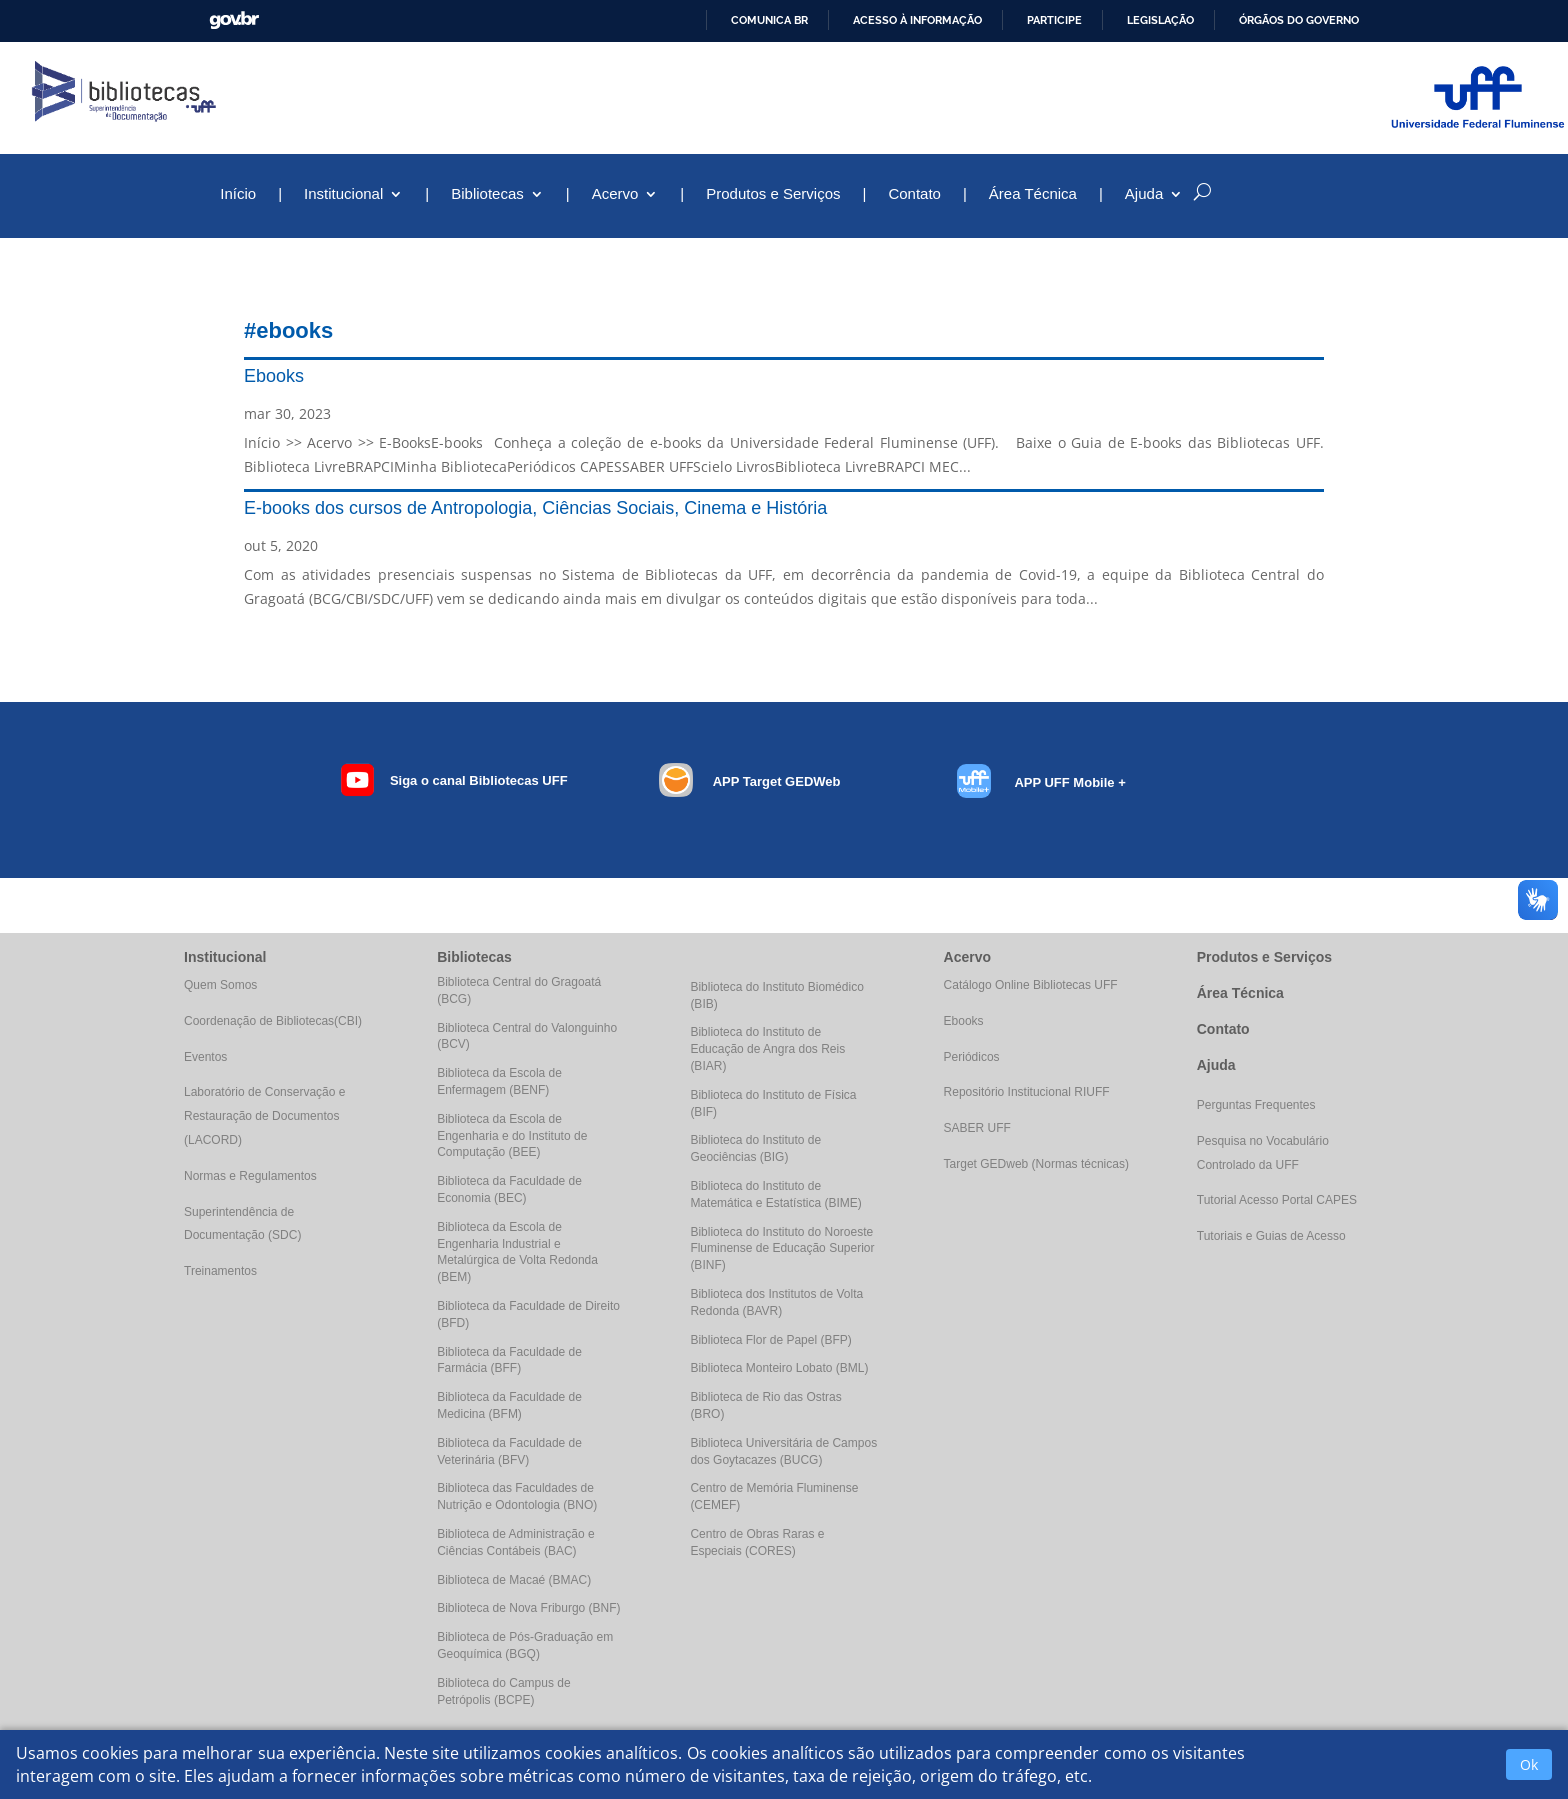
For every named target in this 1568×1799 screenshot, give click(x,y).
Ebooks (274, 376)
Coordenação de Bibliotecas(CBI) (273, 1021)
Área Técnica (1033, 194)
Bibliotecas (487, 194)
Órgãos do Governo (1299, 20)
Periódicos (972, 1057)
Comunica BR (769, 20)
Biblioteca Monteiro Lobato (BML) (779, 1368)
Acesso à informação (917, 20)
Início (238, 194)
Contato (914, 194)
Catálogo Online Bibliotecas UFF (1031, 985)
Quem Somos (220, 985)
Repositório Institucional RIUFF (1027, 1092)
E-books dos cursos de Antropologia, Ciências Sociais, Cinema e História (535, 508)
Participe (1054, 20)
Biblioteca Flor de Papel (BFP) (770, 1340)
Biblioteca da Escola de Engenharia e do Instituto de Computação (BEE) (512, 1136)
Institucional (343, 194)
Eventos (205, 1057)
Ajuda (1144, 194)
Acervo (615, 194)
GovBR (234, 20)
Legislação (1160, 20)
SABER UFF (977, 1128)
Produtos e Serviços (773, 194)
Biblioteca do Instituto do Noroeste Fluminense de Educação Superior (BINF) (782, 1249)
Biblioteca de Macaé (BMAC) (514, 1580)
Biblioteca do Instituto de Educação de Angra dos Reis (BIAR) (767, 1049)
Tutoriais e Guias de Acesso (1271, 1236)
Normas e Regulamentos (250, 1176)
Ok (1529, 1764)
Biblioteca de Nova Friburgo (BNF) (528, 1608)
